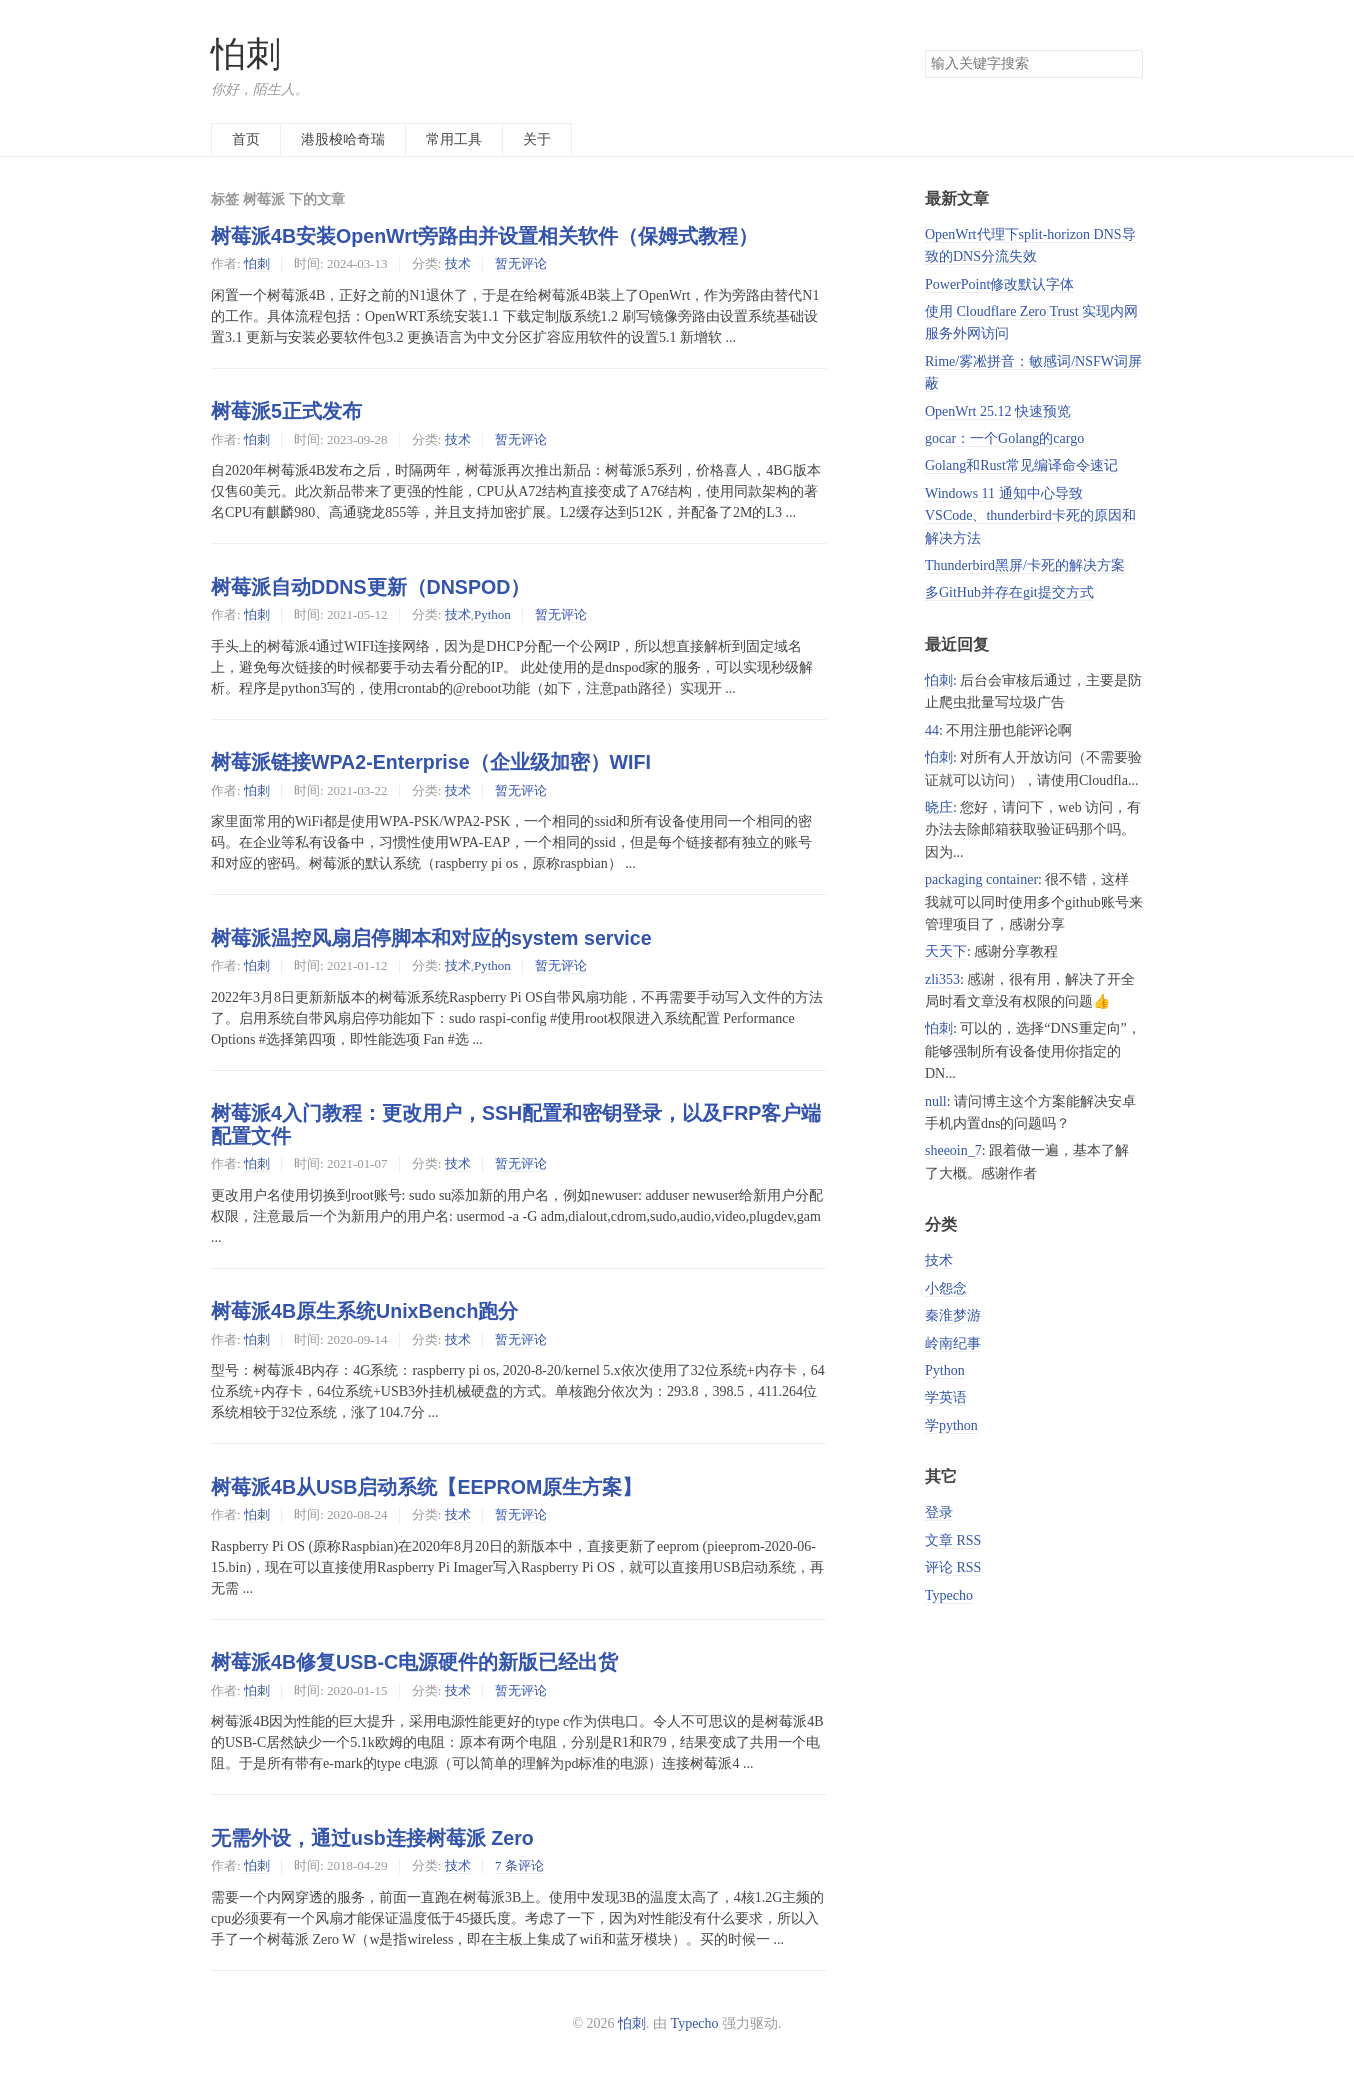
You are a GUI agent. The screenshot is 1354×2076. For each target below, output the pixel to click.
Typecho (949, 1595)
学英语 (946, 1397)
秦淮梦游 (953, 1315)
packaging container (981, 879)
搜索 (1127, 64)
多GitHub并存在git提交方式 (1009, 592)
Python (492, 614)
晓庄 (939, 807)
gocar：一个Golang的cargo (1004, 438)
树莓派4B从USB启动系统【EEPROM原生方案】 (426, 1487)
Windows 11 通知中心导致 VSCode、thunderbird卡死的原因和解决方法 (1030, 516)
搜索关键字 (924, 49)
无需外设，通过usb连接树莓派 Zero (372, 1838)
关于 (537, 139)
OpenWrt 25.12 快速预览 (998, 411)
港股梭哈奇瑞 (343, 139)
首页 (246, 139)
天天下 (946, 951)
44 (932, 730)
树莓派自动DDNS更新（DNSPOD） (370, 587)
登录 (939, 1512)
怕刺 (246, 54)
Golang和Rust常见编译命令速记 (1021, 465)
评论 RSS (953, 1567)
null (936, 1101)
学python (951, 1425)
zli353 (942, 979)
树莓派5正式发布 (286, 411)
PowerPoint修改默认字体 (999, 284)
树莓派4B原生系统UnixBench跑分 (364, 1311)
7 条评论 (519, 1865)
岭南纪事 (953, 1343)
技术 (458, 263)
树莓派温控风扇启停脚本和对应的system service (431, 938)
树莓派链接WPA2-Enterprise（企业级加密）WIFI (431, 762)
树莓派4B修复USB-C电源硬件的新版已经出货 (414, 1662)
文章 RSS (953, 1540)
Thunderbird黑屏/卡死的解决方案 (1025, 565)
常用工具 (454, 139)
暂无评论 (521, 263)
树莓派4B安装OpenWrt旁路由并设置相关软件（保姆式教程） (484, 236)
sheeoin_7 (953, 1150)
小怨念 (946, 1288)
